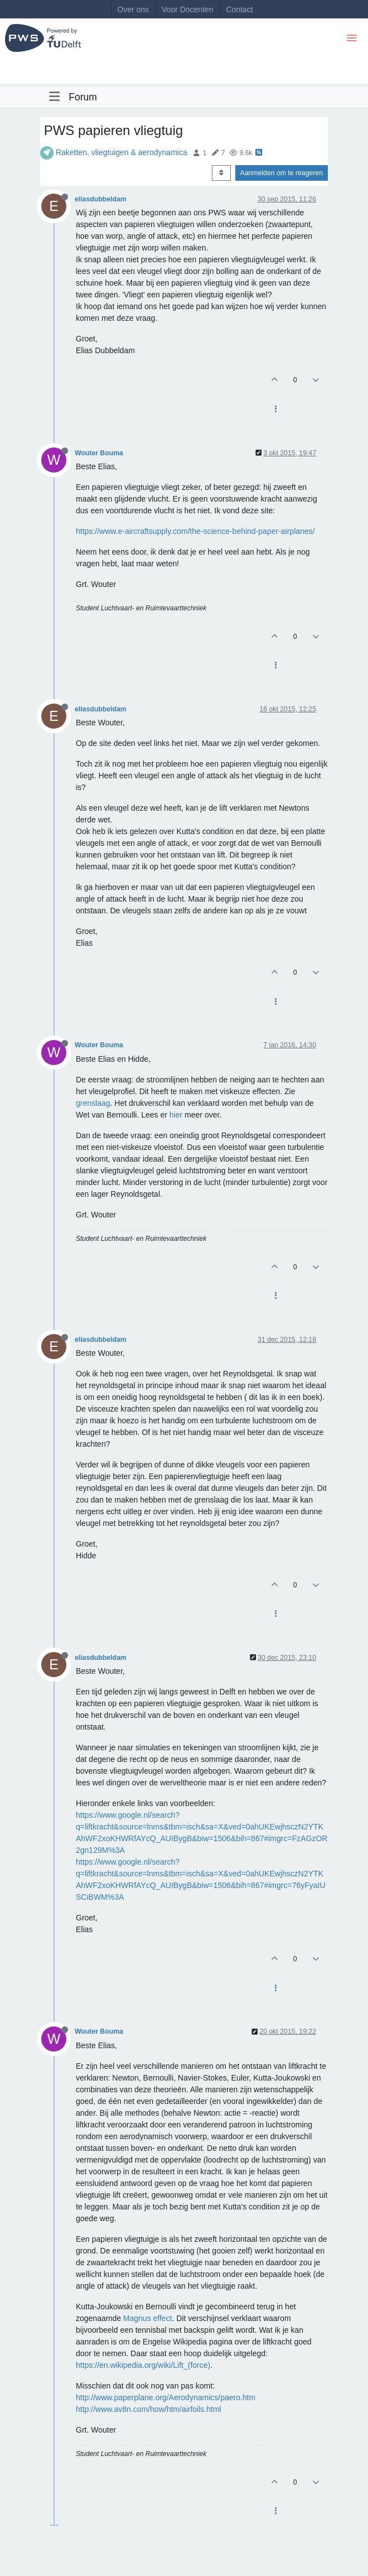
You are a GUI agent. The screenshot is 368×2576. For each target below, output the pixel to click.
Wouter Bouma (99, 453)
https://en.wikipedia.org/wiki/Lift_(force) (143, 2365)
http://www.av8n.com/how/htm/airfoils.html (148, 2409)
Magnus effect (147, 2318)
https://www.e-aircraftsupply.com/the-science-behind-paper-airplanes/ (195, 531)
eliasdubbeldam (101, 199)
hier (176, 1114)
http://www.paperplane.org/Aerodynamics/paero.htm (165, 2397)
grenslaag (93, 1103)
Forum (83, 97)
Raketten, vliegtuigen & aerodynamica (121, 152)
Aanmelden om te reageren (281, 173)
